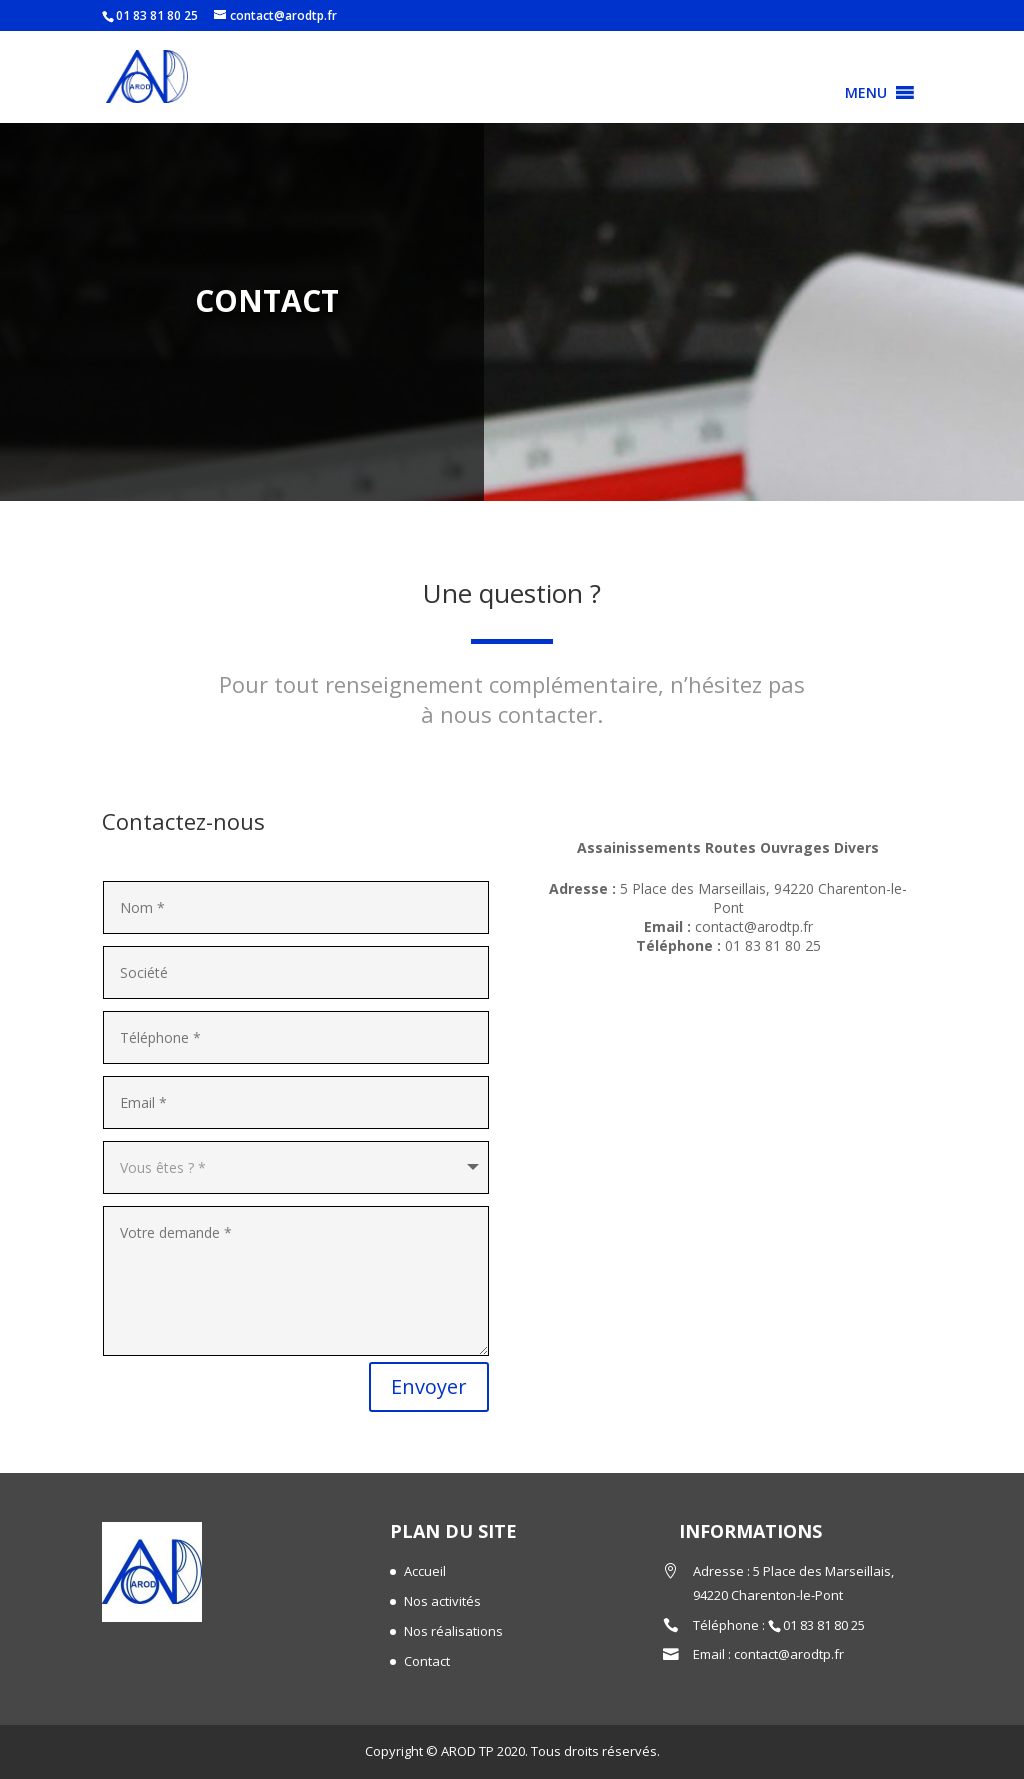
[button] (866, 93)
